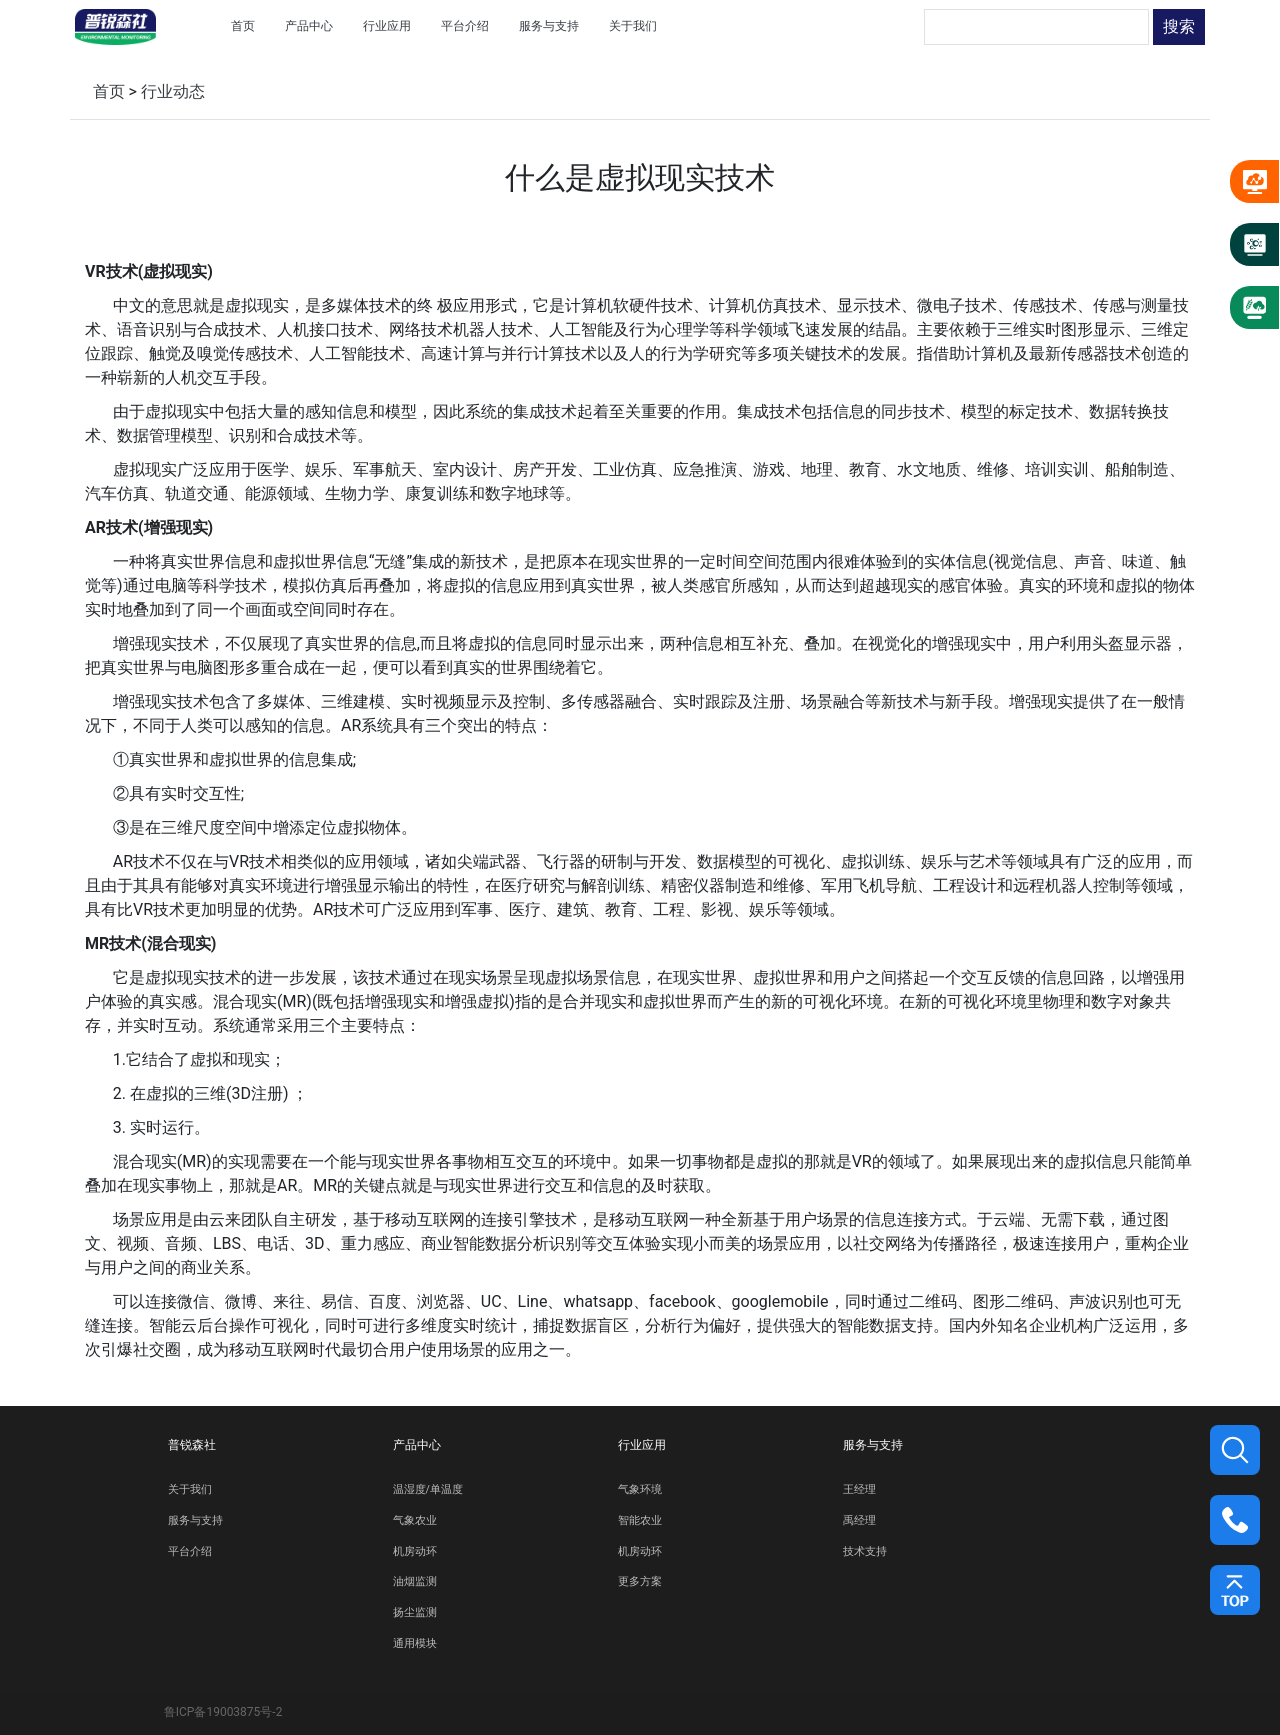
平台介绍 (190, 1551)
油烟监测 (415, 1581)
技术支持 (865, 1551)
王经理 (859, 1489)
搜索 (1179, 26)
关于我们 (190, 1489)
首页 (109, 91)
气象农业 (415, 1520)
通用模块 (415, 1643)
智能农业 (640, 1520)
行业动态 (173, 91)
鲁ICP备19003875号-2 (223, 1712)
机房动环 (415, 1551)
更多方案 (640, 1581)
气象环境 (640, 1489)
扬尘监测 (415, 1612)
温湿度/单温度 (428, 1489)
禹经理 (859, 1520)
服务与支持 (195, 1520)
